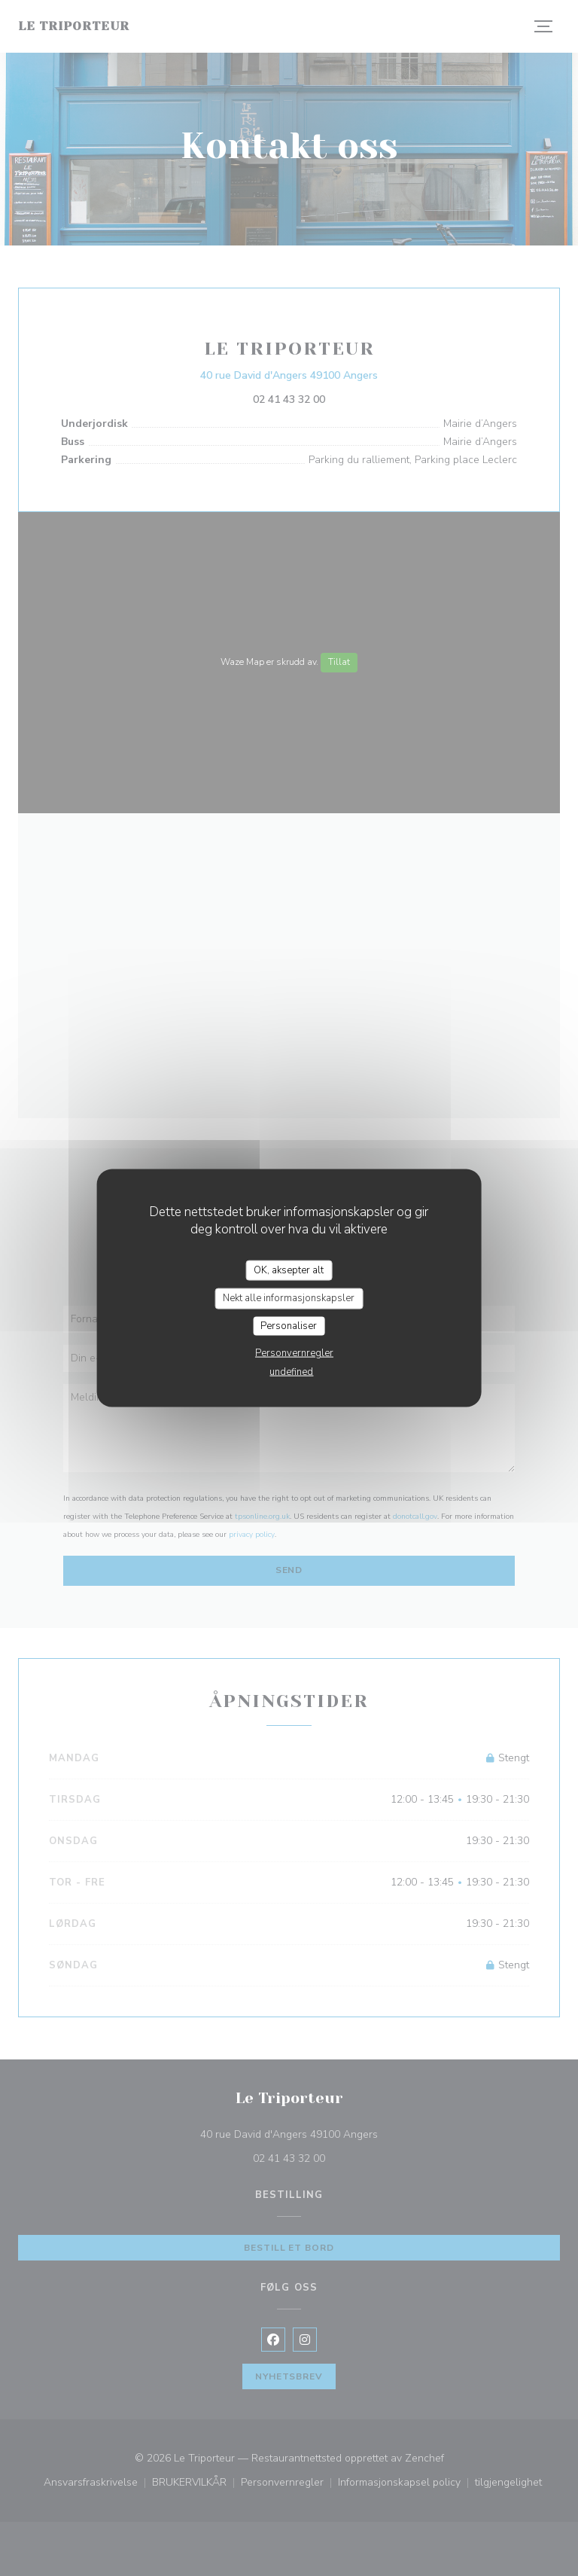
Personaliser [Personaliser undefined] (288, 1325)
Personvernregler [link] (294, 1353)
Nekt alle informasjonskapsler (288, 1298)
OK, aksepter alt (289, 1269)
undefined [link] (291, 1372)
